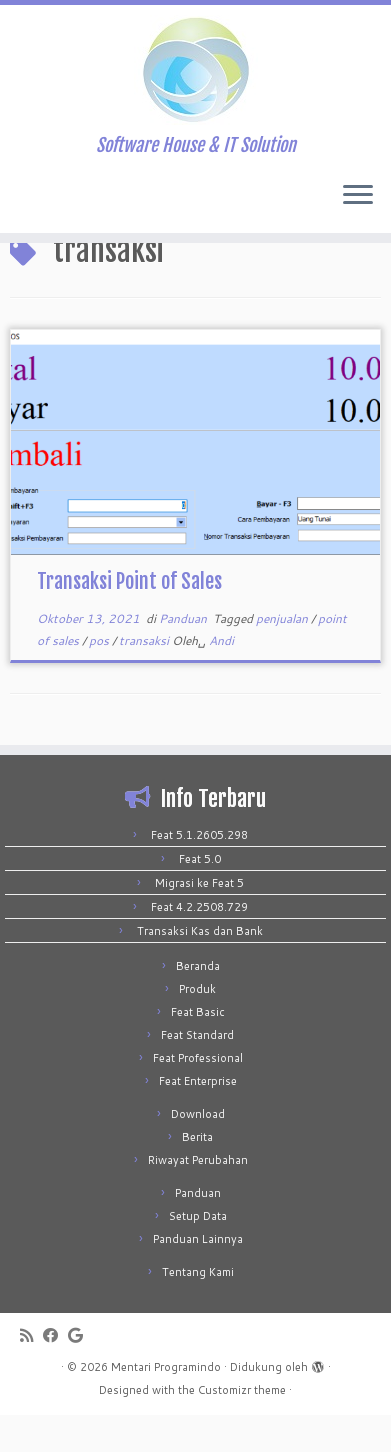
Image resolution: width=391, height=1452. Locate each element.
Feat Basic (198, 1049)
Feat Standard (197, 1072)
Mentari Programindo (166, 1404)
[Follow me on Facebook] (55, 1372)
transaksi (145, 677)
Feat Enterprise (198, 1118)
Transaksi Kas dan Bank (200, 968)
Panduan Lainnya (198, 1276)
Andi (221, 677)
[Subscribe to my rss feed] (31, 1372)
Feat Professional (198, 1095)
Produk (197, 1026)
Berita (197, 1174)
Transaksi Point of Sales (129, 618)
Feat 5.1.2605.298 (199, 872)
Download (198, 1151)
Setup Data (198, 1253)
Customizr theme (242, 1427)
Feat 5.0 (200, 896)
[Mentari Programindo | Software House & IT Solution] (195, 70)
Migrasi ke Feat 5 (199, 920)
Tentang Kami (198, 1309)
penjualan (283, 655)
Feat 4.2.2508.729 (199, 944)
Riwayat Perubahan (198, 1197)
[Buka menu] (358, 197)
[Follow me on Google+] (80, 1372)
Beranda (198, 1003)
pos (100, 677)
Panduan (184, 655)
